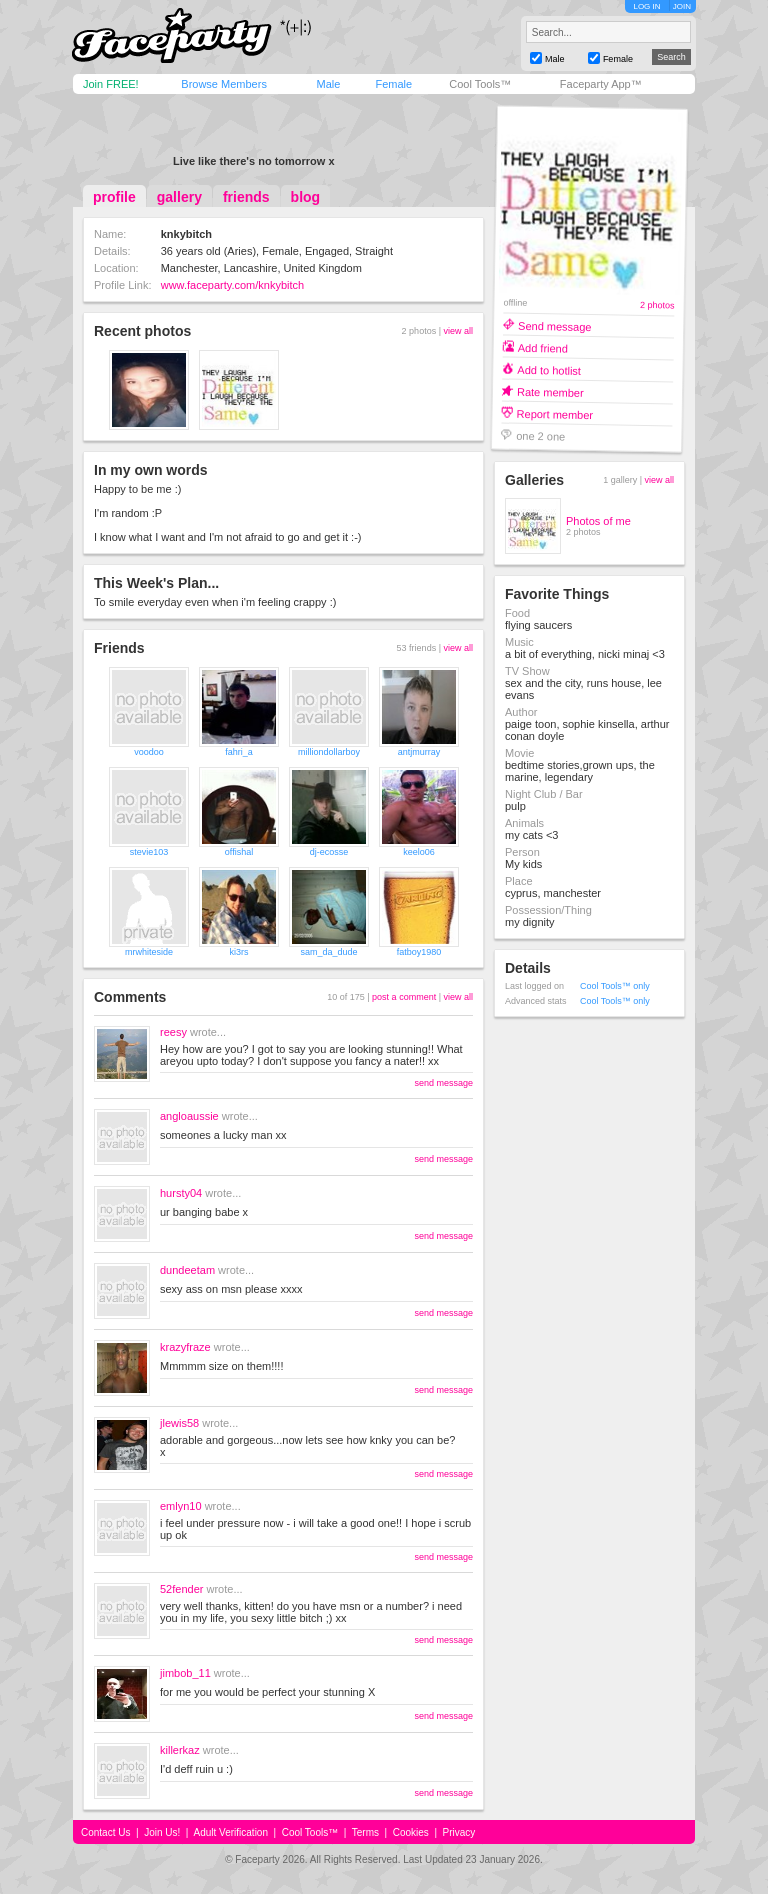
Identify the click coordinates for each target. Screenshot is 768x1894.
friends (246, 197)
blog (306, 197)
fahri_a (239, 752)
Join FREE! (111, 84)
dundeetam (187, 1270)
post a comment (404, 997)
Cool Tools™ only (615, 986)
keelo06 (419, 852)
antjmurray (419, 752)
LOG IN (646, 6)
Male (328, 84)
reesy (173, 1032)
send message (443, 1083)
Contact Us (105, 1832)
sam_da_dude (328, 952)
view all (458, 331)
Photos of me (598, 521)
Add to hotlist (549, 369)
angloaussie (189, 1116)
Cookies (411, 1832)
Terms (365, 1832)
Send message (555, 325)
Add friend (543, 347)
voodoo (149, 752)
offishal (239, 852)
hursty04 (181, 1193)
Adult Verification (230, 1832)
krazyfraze (185, 1347)
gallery (179, 197)
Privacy (459, 1832)
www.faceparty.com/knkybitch (232, 285)
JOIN (682, 6)
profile (114, 197)
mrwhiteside (149, 952)
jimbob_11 (185, 1673)
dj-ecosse (329, 852)
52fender (181, 1589)
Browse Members (224, 84)
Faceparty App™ (601, 84)
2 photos (657, 305)
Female (393, 84)
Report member (555, 413)
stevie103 (149, 852)
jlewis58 (179, 1423)
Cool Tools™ (480, 84)
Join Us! (162, 1832)
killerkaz (180, 1750)
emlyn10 (181, 1506)
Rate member (550, 391)
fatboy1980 (419, 952)
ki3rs (238, 952)
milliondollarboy (329, 752)
